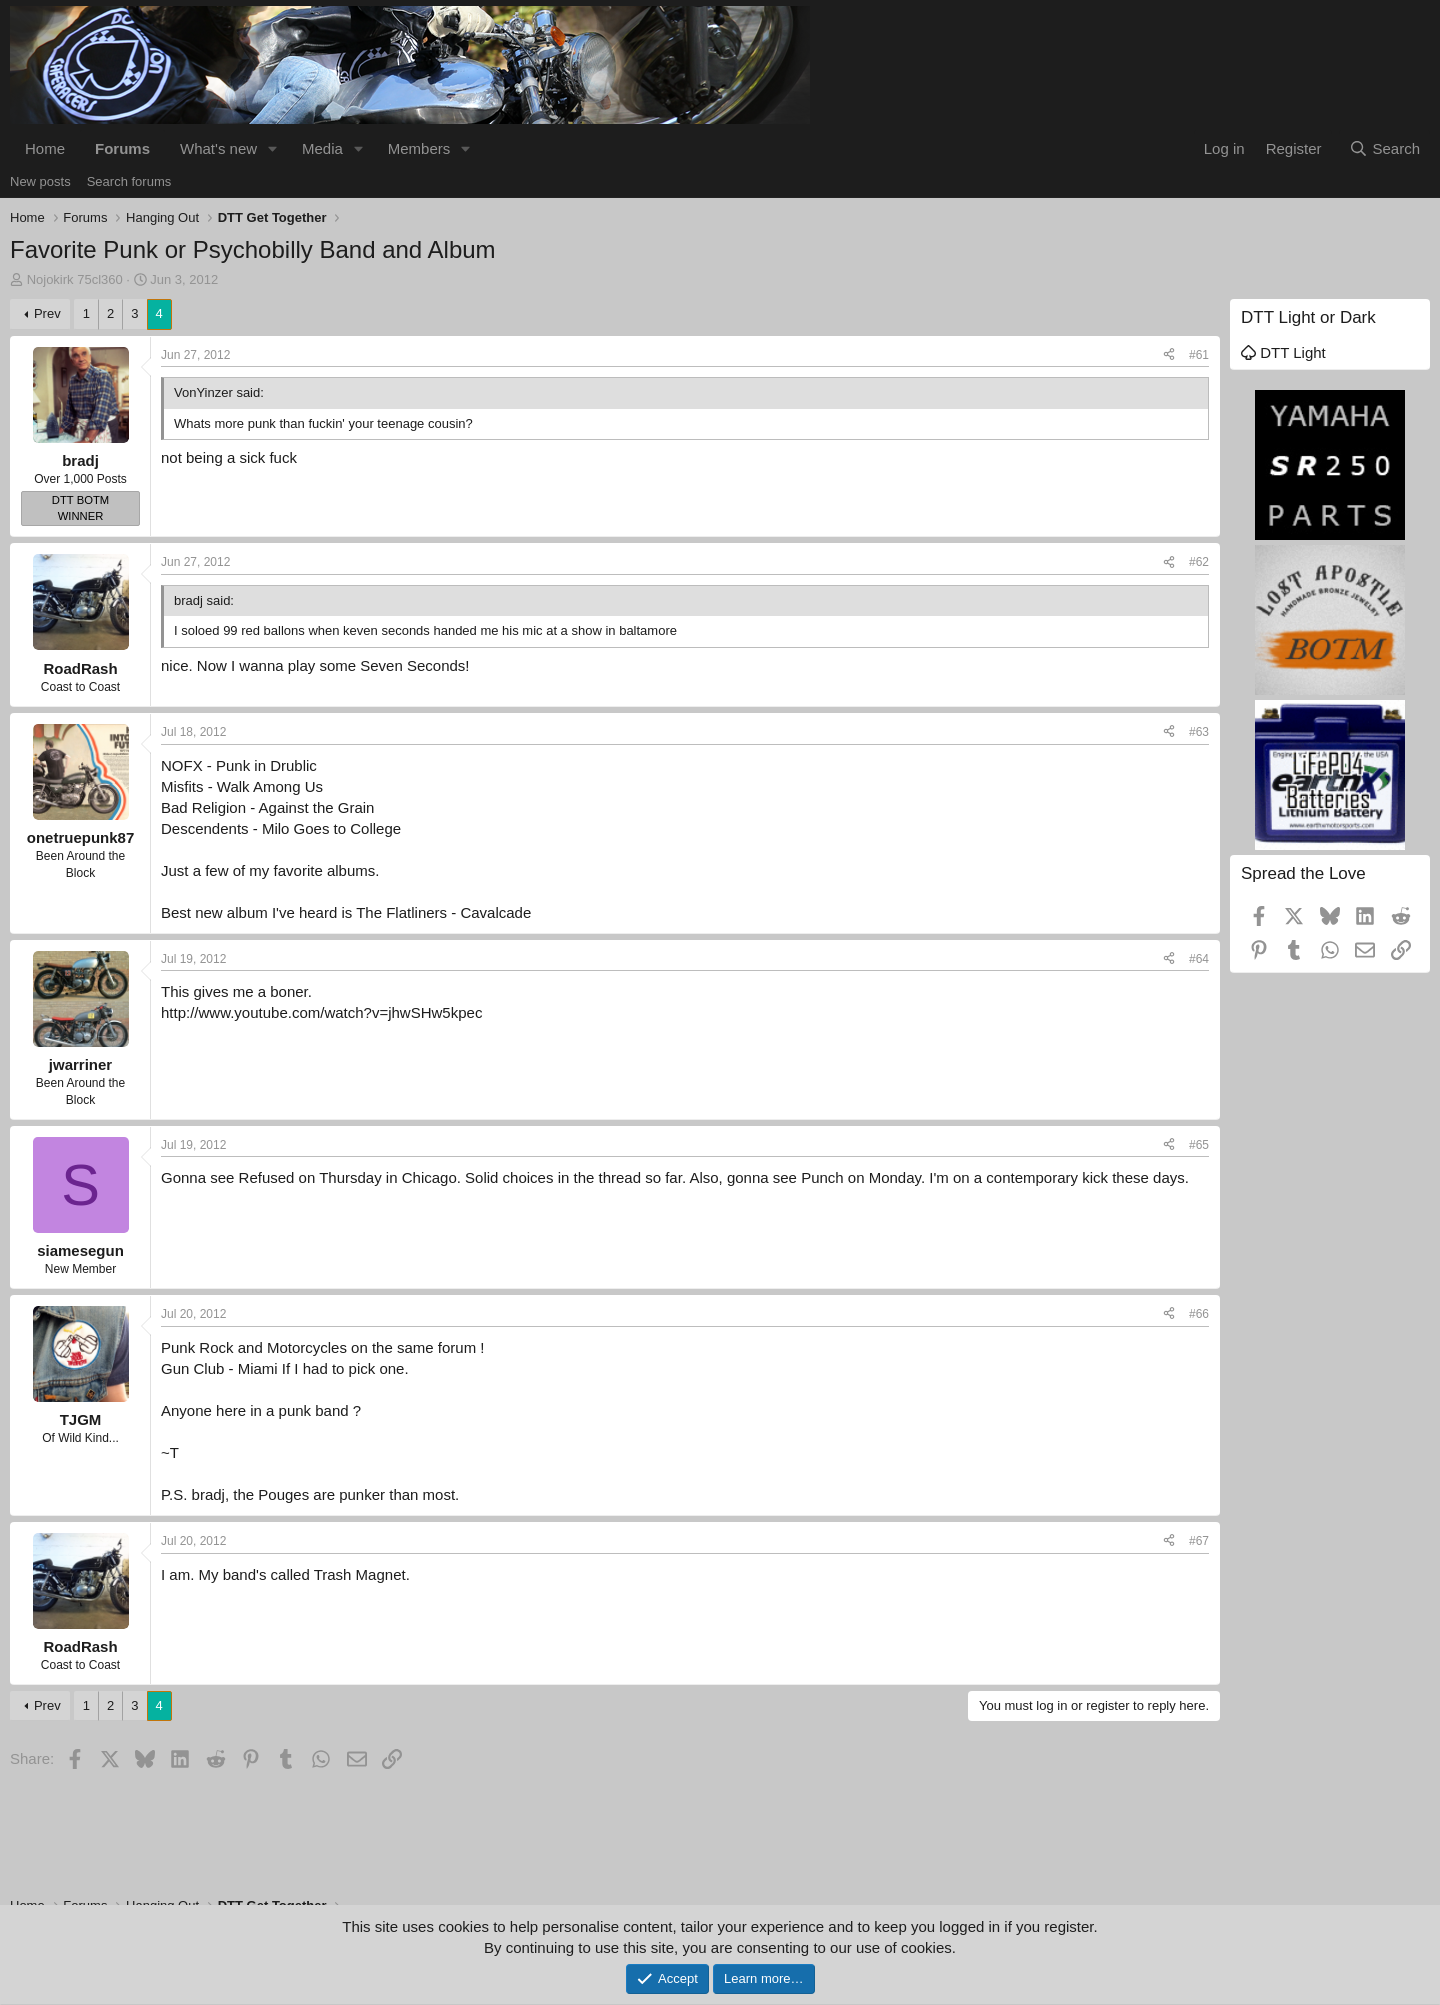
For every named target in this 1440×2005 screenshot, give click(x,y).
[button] (273, 148)
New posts (40, 181)
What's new (218, 148)
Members (419, 148)
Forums (122, 148)
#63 (1199, 732)
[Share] (1169, 355)
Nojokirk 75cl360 (75, 279)
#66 (1199, 1314)
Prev (47, 313)
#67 (1199, 1541)
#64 (1199, 959)
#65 (1199, 1145)
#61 (1199, 355)
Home (45, 148)
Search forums (129, 181)
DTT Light (1283, 352)
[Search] (1384, 148)
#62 (1199, 562)
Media (322, 148)
